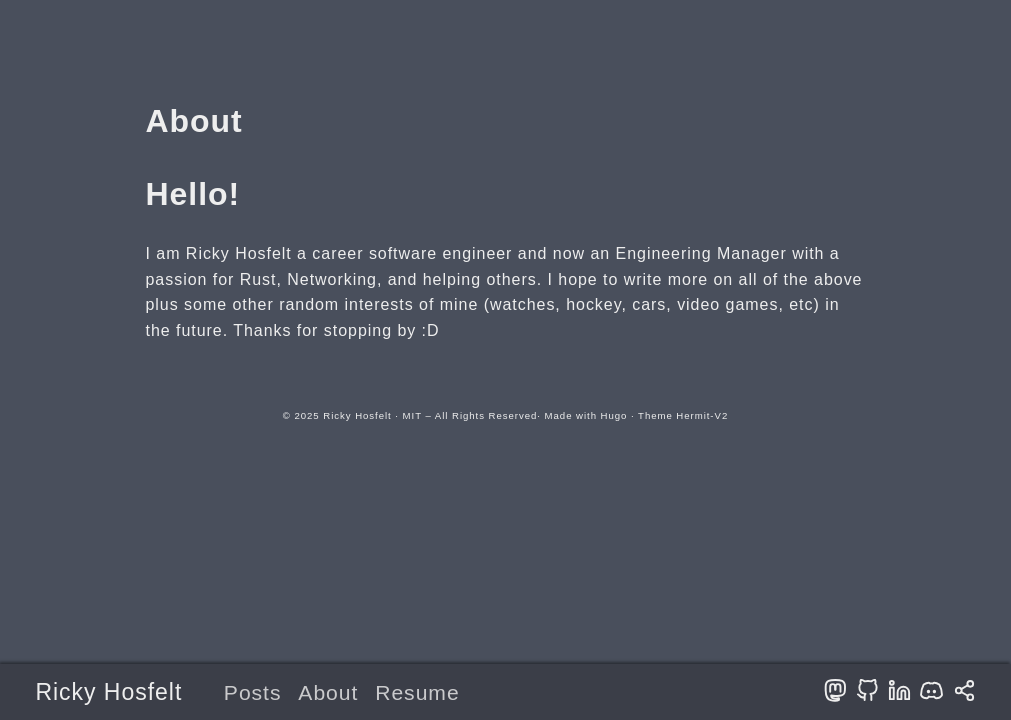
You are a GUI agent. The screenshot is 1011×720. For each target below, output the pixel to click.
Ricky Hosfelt (108, 692)
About (328, 692)
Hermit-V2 (702, 415)
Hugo (614, 415)
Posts (253, 692)
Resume (417, 692)
